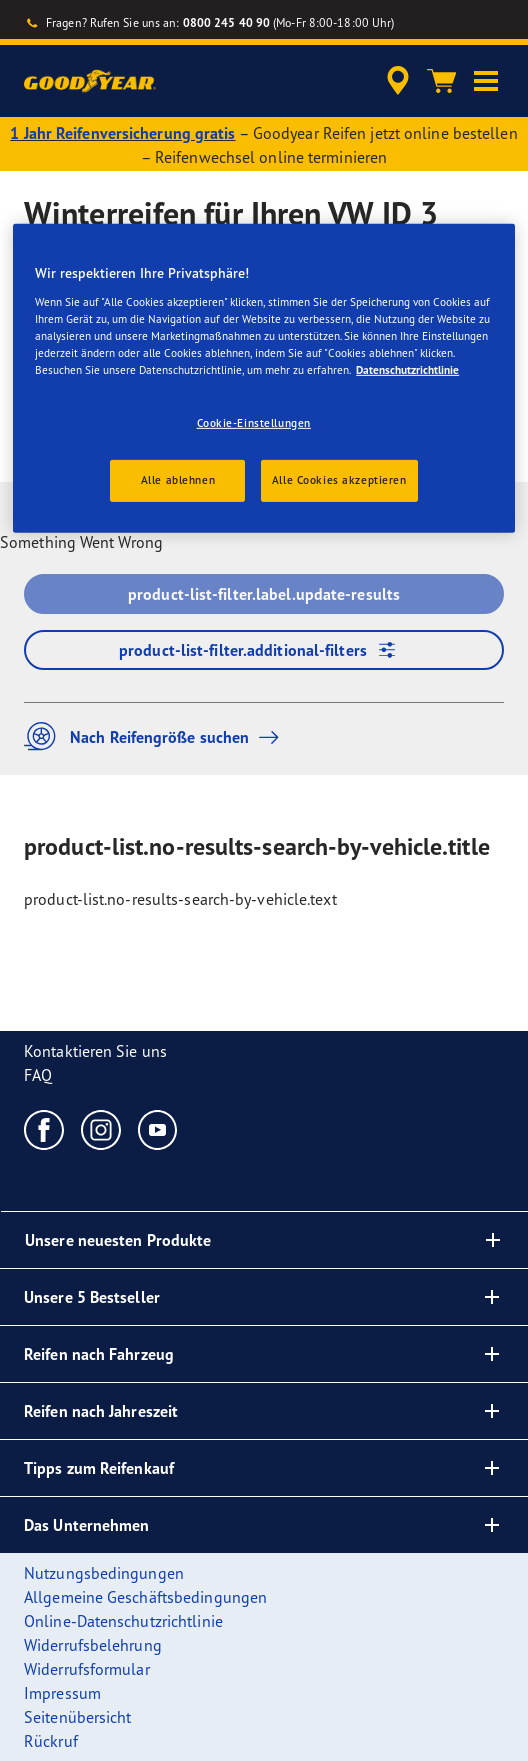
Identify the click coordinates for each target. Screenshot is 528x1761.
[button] (486, 81)
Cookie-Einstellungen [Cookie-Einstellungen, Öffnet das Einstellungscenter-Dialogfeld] (254, 423)
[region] (264, 378)
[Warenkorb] (442, 81)
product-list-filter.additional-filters (264, 650)
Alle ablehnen (178, 480)
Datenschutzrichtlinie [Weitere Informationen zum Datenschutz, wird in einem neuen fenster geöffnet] (407, 370)
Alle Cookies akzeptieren (339, 480)
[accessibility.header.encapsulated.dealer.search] (398, 81)
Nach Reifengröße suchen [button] (156, 736)
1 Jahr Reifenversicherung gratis (122, 133)
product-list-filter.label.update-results (264, 594)
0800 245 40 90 (226, 22)
